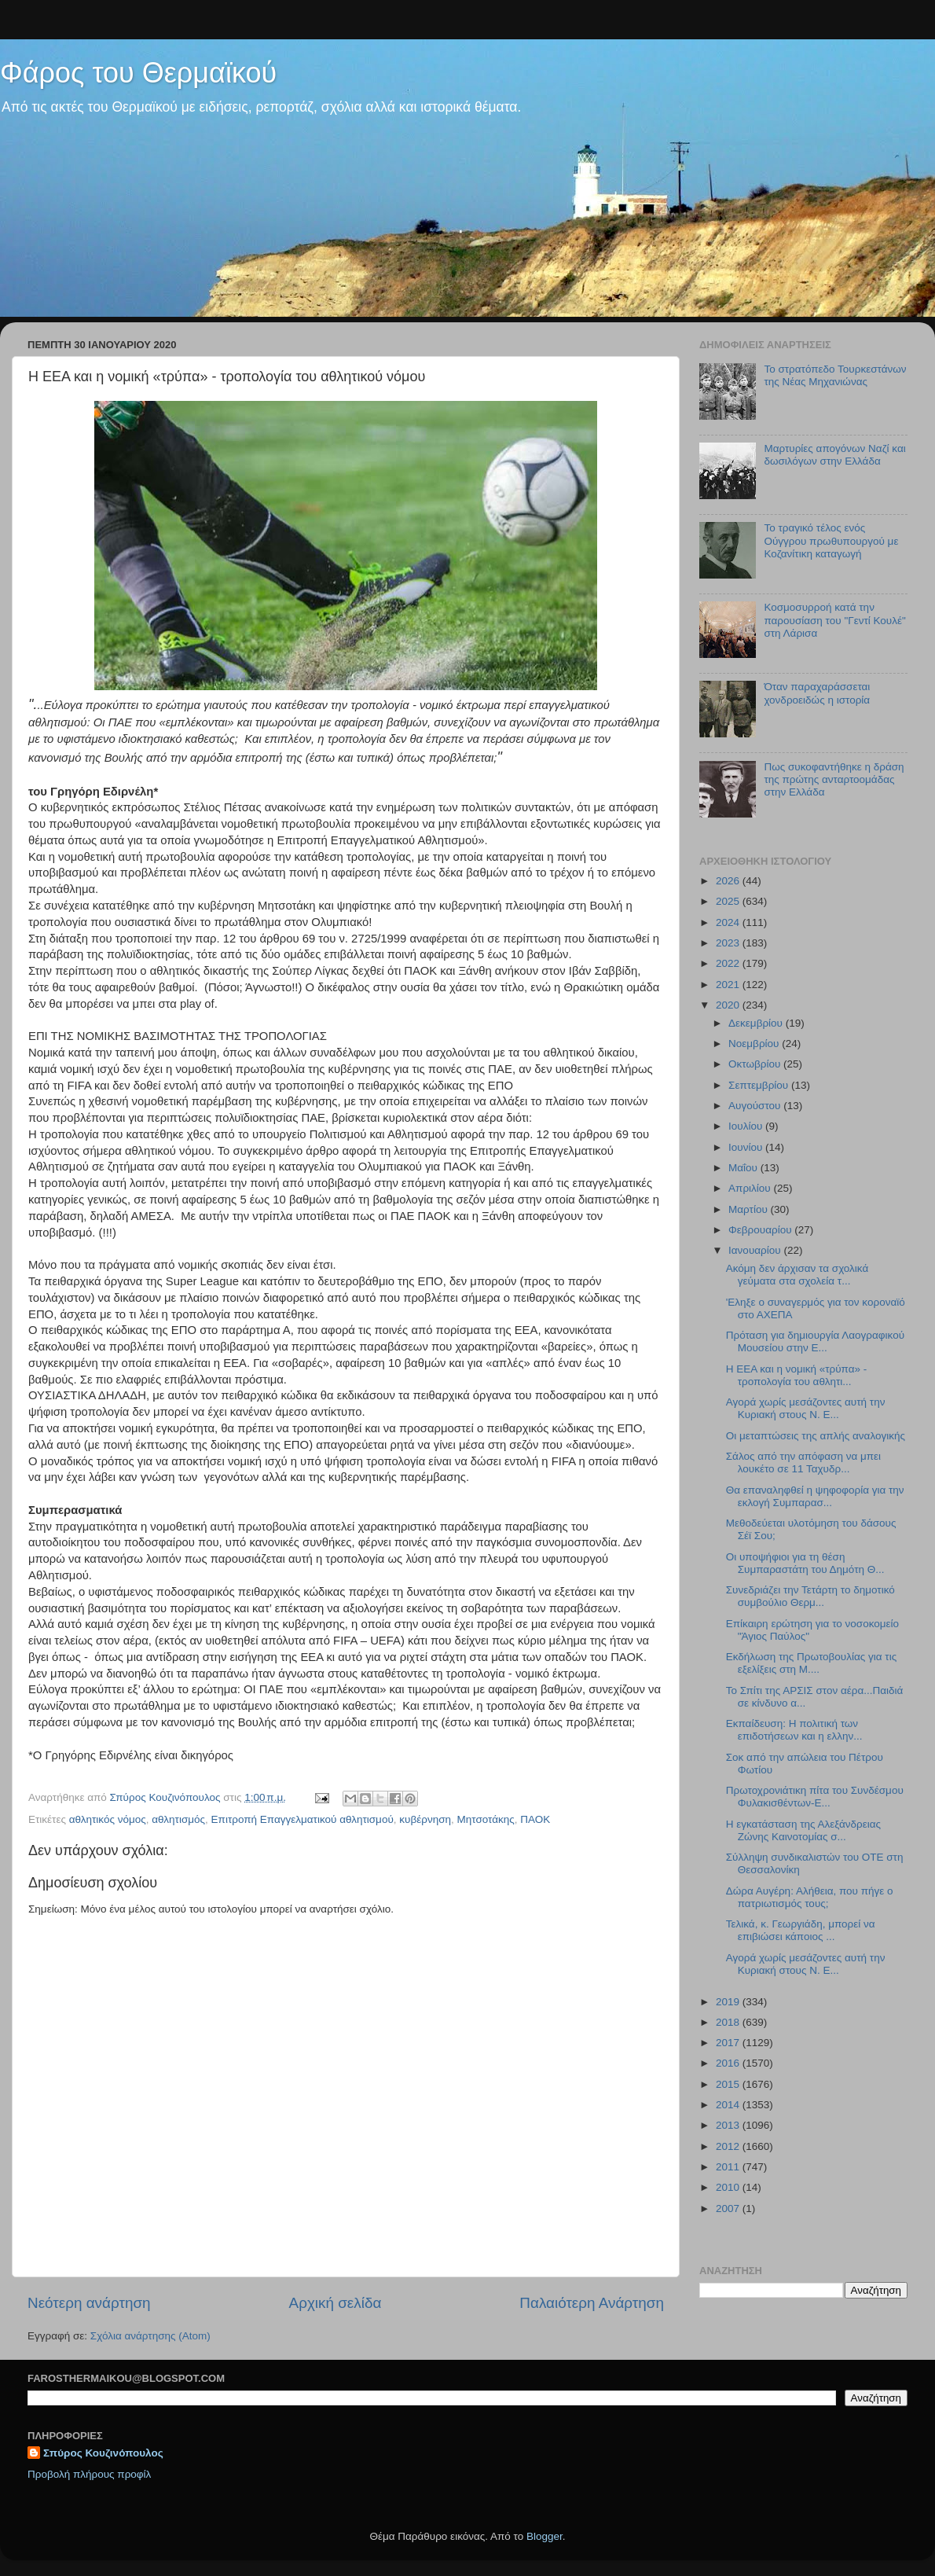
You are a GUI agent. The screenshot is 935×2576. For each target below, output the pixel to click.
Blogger (544, 2536)
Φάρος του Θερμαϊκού (138, 73)
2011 (729, 2167)
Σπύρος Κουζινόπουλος (103, 2453)
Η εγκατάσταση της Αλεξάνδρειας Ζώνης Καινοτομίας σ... (803, 1830)
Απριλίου (750, 1188)
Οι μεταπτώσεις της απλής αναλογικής (815, 1436)
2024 (729, 922)
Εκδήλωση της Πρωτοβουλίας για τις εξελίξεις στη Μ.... (811, 1663)
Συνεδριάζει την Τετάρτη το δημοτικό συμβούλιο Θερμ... (810, 1596)
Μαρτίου (749, 1209)
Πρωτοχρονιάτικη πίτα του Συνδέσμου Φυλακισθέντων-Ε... (815, 1796)
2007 (729, 2208)
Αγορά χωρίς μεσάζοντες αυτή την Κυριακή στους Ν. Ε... (806, 1408)
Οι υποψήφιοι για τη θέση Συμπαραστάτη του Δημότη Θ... (805, 1563)
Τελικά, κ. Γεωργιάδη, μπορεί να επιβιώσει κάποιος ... (800, 1930)
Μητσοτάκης (486, 1819)
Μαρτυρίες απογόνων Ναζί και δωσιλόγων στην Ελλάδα (834, 455)
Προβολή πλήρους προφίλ (89, 2474)
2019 (729, 2002)
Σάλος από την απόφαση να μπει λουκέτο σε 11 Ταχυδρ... (803, 1462)
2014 (729, 2105)
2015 (729, 2084)
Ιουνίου (746, 1147)
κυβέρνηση (425, 1819)
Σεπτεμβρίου (759, 1085)
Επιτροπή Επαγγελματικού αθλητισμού (302, 1819)
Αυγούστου (755, 1106)
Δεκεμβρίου (757, 1023)
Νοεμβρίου (755, 1043)
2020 (729, 1005)
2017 (729, 2043)
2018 (729, 2022)
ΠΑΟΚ (535, 1819)
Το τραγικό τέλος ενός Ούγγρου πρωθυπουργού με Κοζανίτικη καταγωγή (831, 540)
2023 (729, 943)
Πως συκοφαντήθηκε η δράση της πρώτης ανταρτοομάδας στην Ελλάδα (834, 779)
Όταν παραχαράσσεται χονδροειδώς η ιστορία (817, 693)
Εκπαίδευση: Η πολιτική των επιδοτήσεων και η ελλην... (794, 1730)
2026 (729, 881)
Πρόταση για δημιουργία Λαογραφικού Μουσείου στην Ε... (815, 1341)
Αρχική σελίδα (335, 2303)
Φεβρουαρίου (761, 1230)
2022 (729, 963)
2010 (729, 2187)
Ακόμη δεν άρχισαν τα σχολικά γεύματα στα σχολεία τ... (797, 1274)
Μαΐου (744, 1168)
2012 (729, 2146)
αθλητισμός (178, 1819)
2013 (729, 2125)
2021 (729, 984)
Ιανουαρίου (755, 1250)
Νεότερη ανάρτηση (89, 2303)
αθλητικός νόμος (107, 1819)
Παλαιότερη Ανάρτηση (591, 2303)
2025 (729, 901)
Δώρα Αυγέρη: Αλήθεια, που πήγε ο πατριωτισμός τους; (809, 1897)
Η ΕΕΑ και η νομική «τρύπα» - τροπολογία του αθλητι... (796, 1375)
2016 (729, 2063)
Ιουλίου (746, 1126)
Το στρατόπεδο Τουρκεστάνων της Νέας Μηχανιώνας (835, 375)
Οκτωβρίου (755, 1064)
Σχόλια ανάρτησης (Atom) (150, 2336)
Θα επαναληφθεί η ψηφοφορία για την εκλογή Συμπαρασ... (815, 1496)
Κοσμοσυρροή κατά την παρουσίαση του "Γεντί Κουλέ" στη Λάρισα (834, 619)
